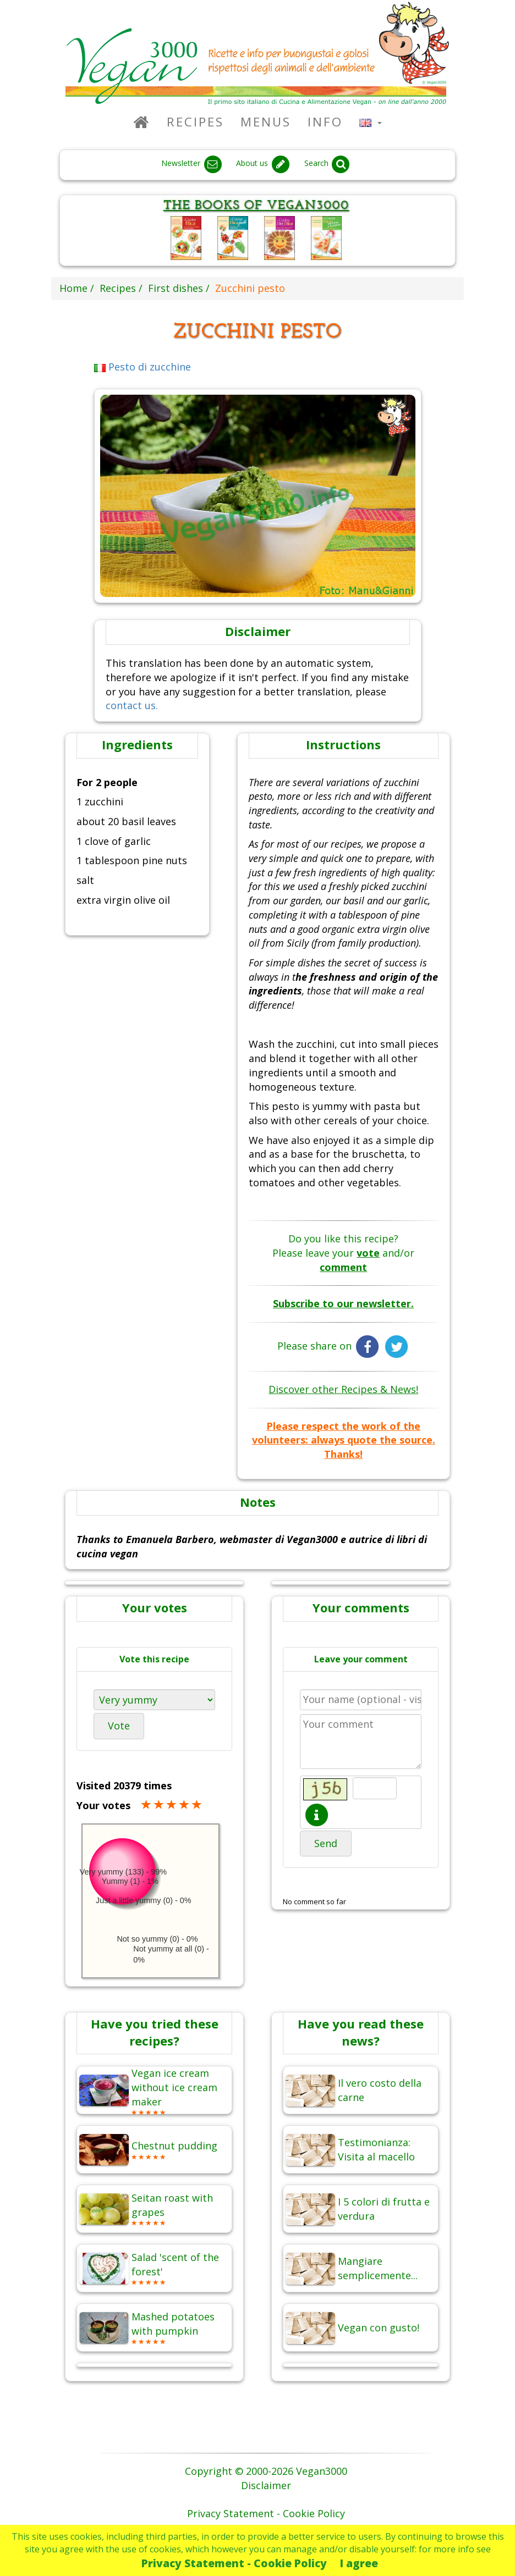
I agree (359, 2563)
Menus (265, 121)
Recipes (195, 121)
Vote (119, 1725)
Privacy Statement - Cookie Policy (234, 2563)
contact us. (132, 705)
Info (325, 121)
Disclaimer (266, 2485)
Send (325, 1843)
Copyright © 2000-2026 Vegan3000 (266, 2471)
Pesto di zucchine (142, 366)
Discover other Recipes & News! (343, 1389)
